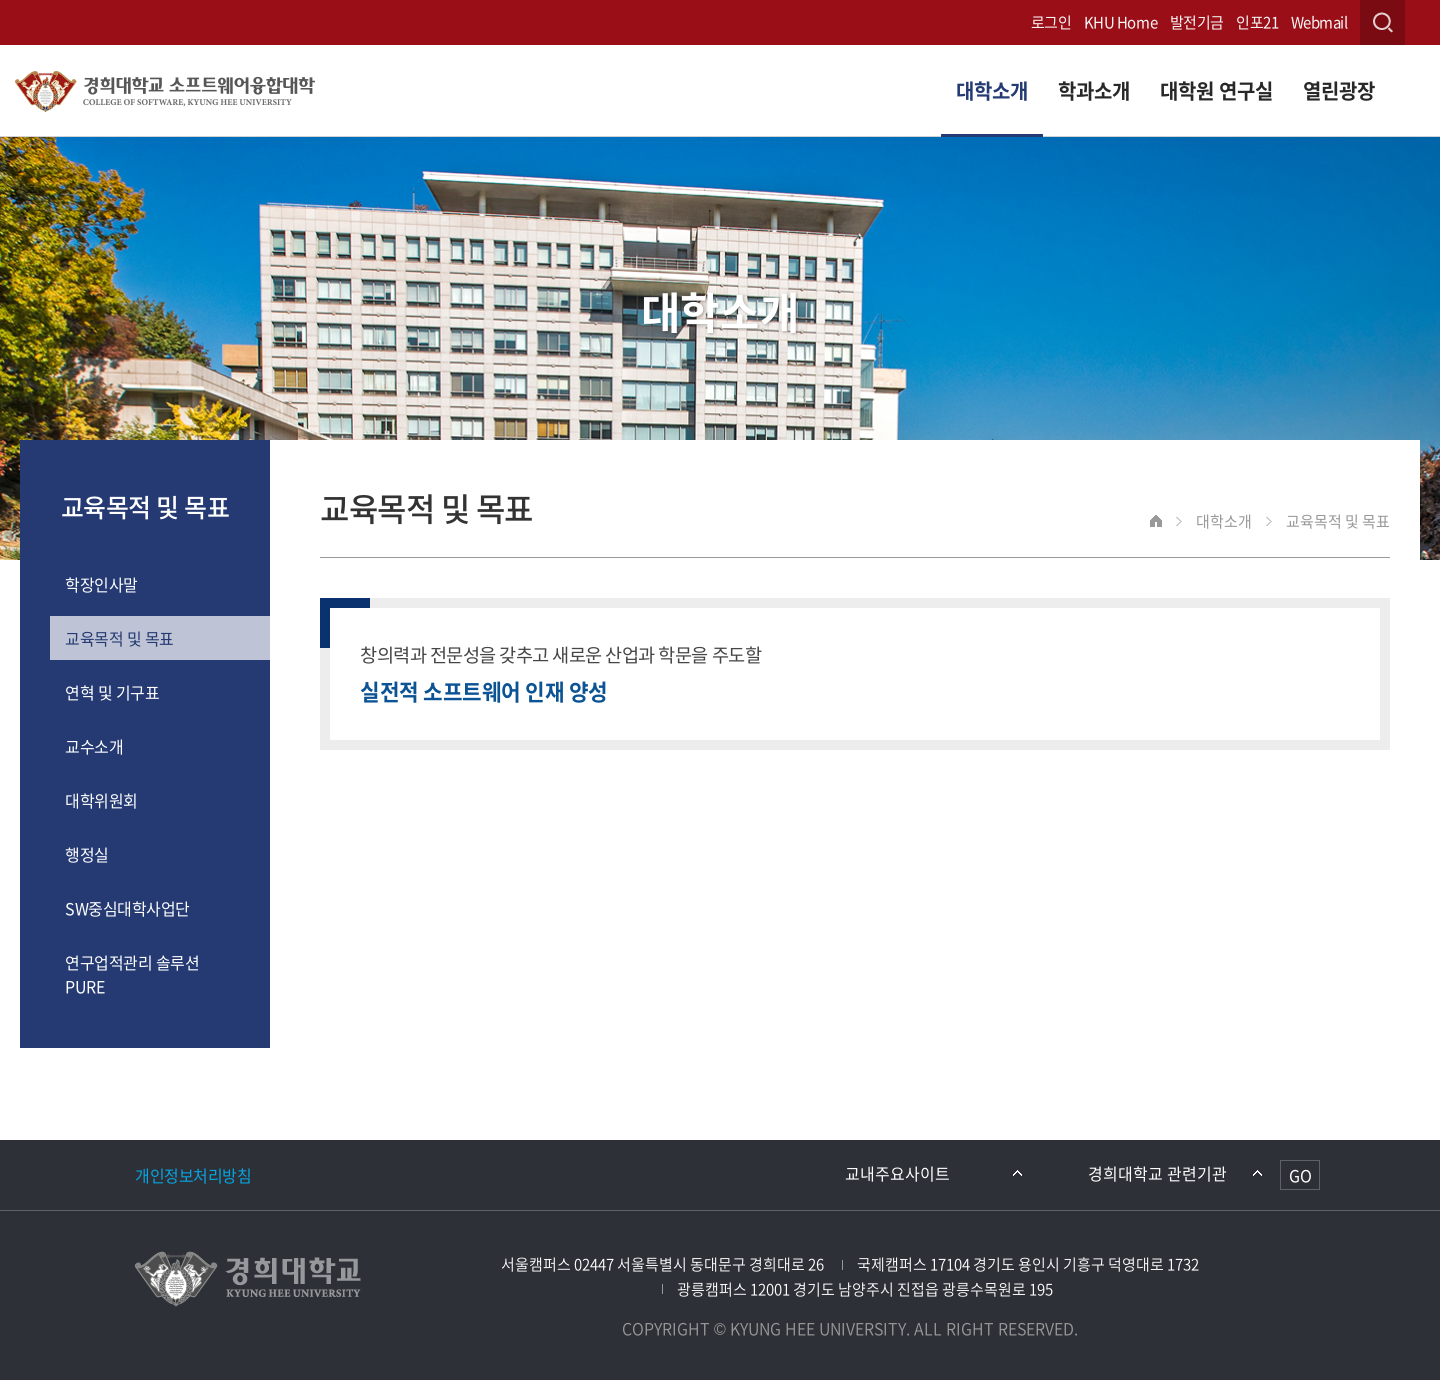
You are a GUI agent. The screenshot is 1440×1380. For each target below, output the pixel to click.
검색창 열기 (1382, 22)
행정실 (87, 854)
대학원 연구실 (1216, 90)
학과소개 (1094, 90)
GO (1300, 1175)
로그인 (1051, 22)
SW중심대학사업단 (127, 908)
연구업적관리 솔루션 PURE (132, 974)
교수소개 (94, 746)
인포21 (1257, 22)
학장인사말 (101, 584)
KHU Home (1120, 22)
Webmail (1319, 22)
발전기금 (1197, 22)
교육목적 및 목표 (119, 638)
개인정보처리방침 (193, 1175)
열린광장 (1339, 90)
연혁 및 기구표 (112, 692)
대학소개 (992, 90)
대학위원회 (101, 800)
